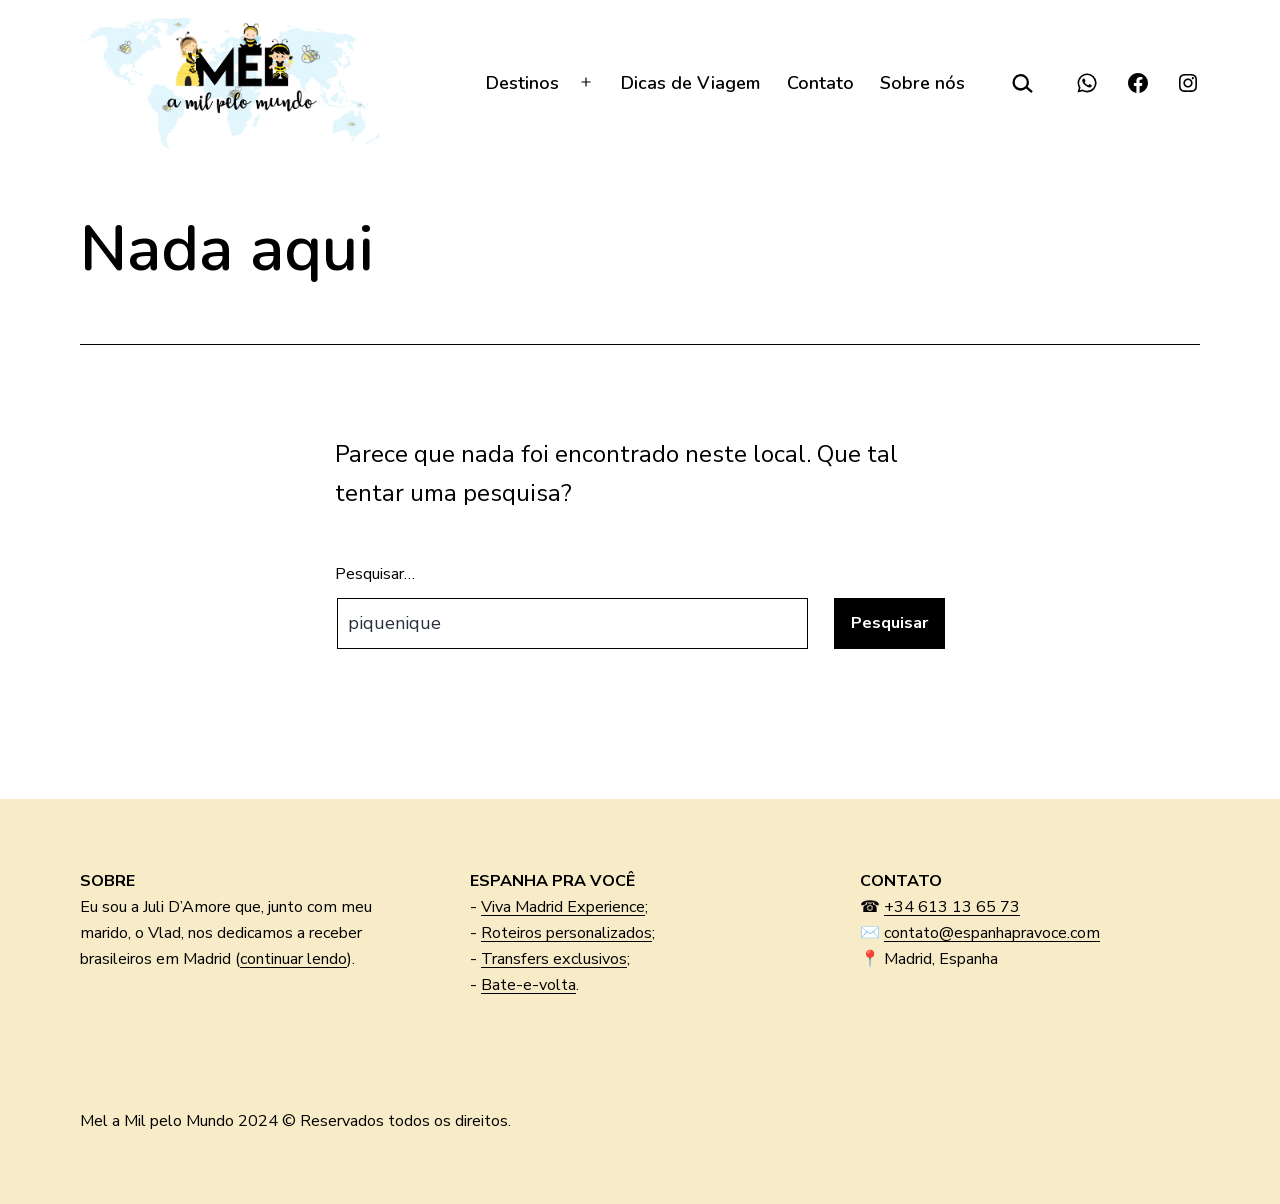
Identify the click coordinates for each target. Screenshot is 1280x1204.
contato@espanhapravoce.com (992, 933)
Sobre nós (922, 83)
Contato (820, 83)
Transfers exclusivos (554, 959)
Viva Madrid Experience (563, 907)
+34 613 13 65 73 (952, 907)
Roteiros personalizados (566, 933)
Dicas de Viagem (690, 83)
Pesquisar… (375, 574)
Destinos (522, 83)
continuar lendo (293, 959)
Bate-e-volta (528, 985)
